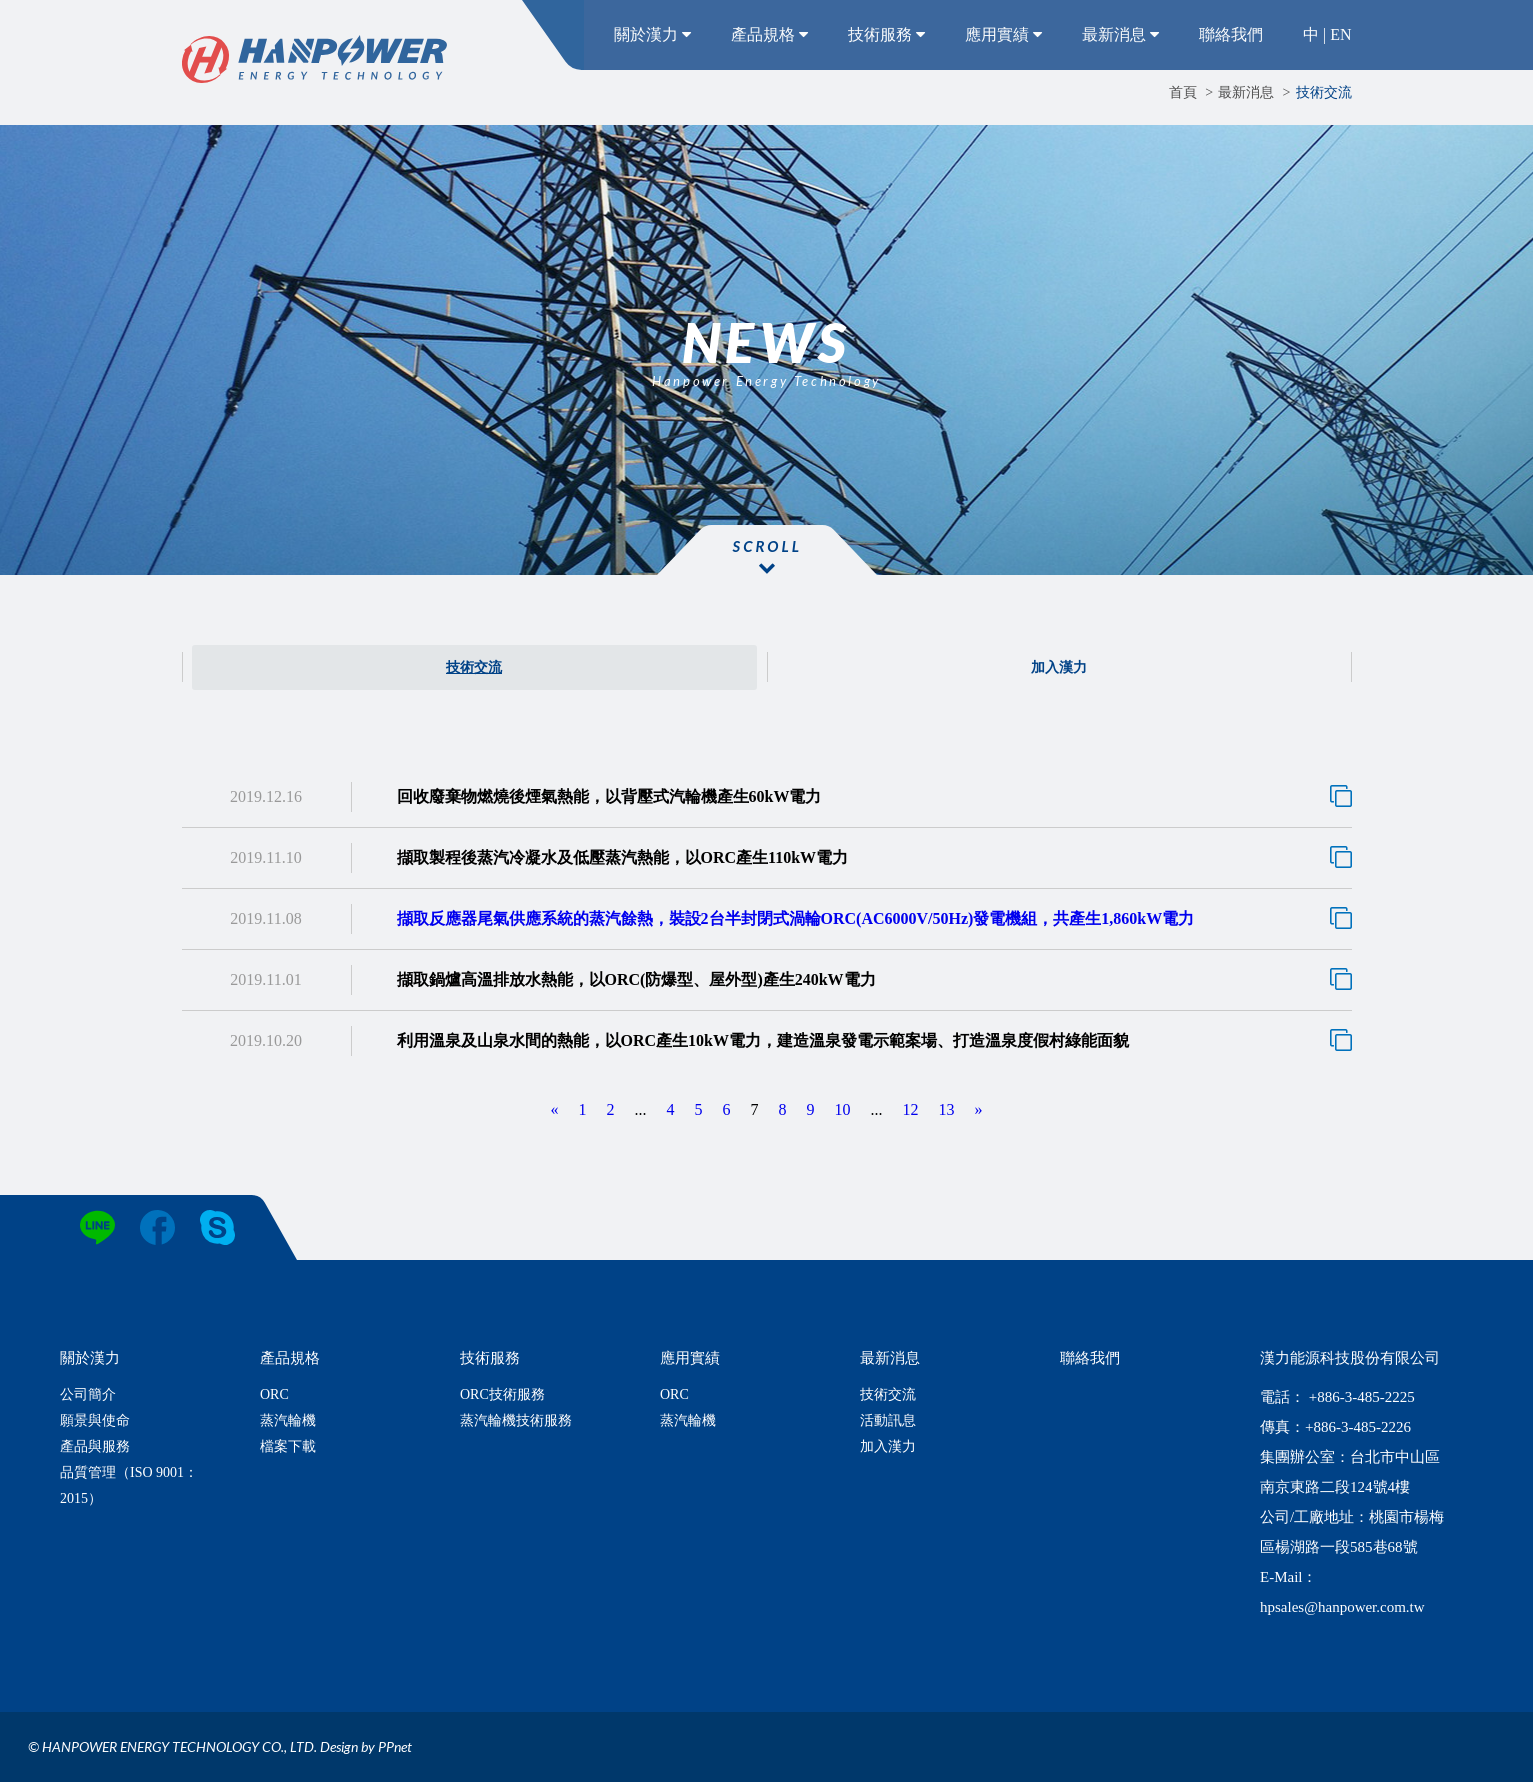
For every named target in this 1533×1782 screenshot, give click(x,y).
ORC (274, 1394)
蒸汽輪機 (288, 1420)
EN (1340, 34)
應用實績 (1003, 34)
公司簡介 (88, 1394)
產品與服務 (95, 1446)
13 (947, 1109)
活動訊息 (888, 1420)
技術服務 (886, 34)
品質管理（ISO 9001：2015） (129, 1485)
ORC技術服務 (502, 1394)
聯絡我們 (1231, 34)
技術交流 (1324, 92)
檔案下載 (288, 1446)
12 (911, 1109)
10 (843, 1109)
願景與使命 (95, 1420)
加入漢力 (1059, 667)
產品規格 (769, 34)
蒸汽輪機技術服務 (516, 1420)
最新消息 (1120, 34)
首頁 (1183, 92)
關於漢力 (652, 34)
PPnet (395, 1746)
